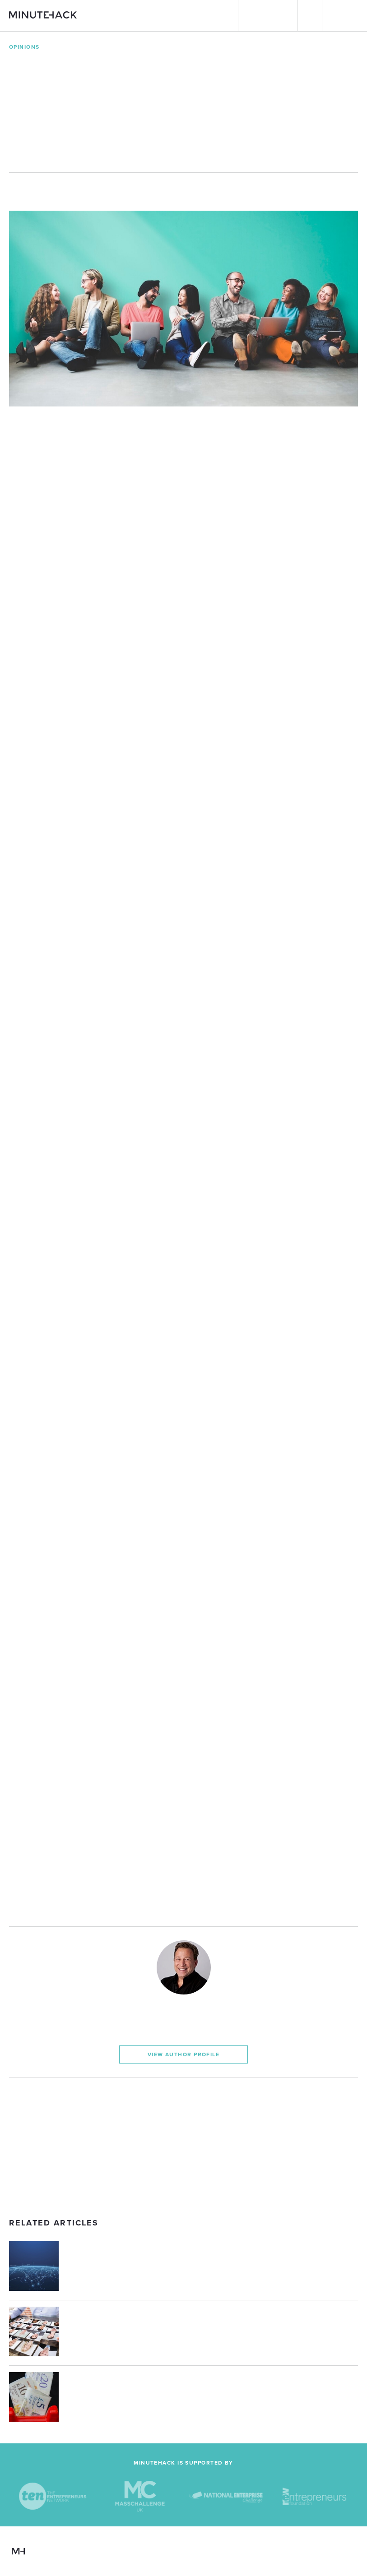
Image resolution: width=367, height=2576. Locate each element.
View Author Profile (183, 2054)
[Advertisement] (183, 2140)
